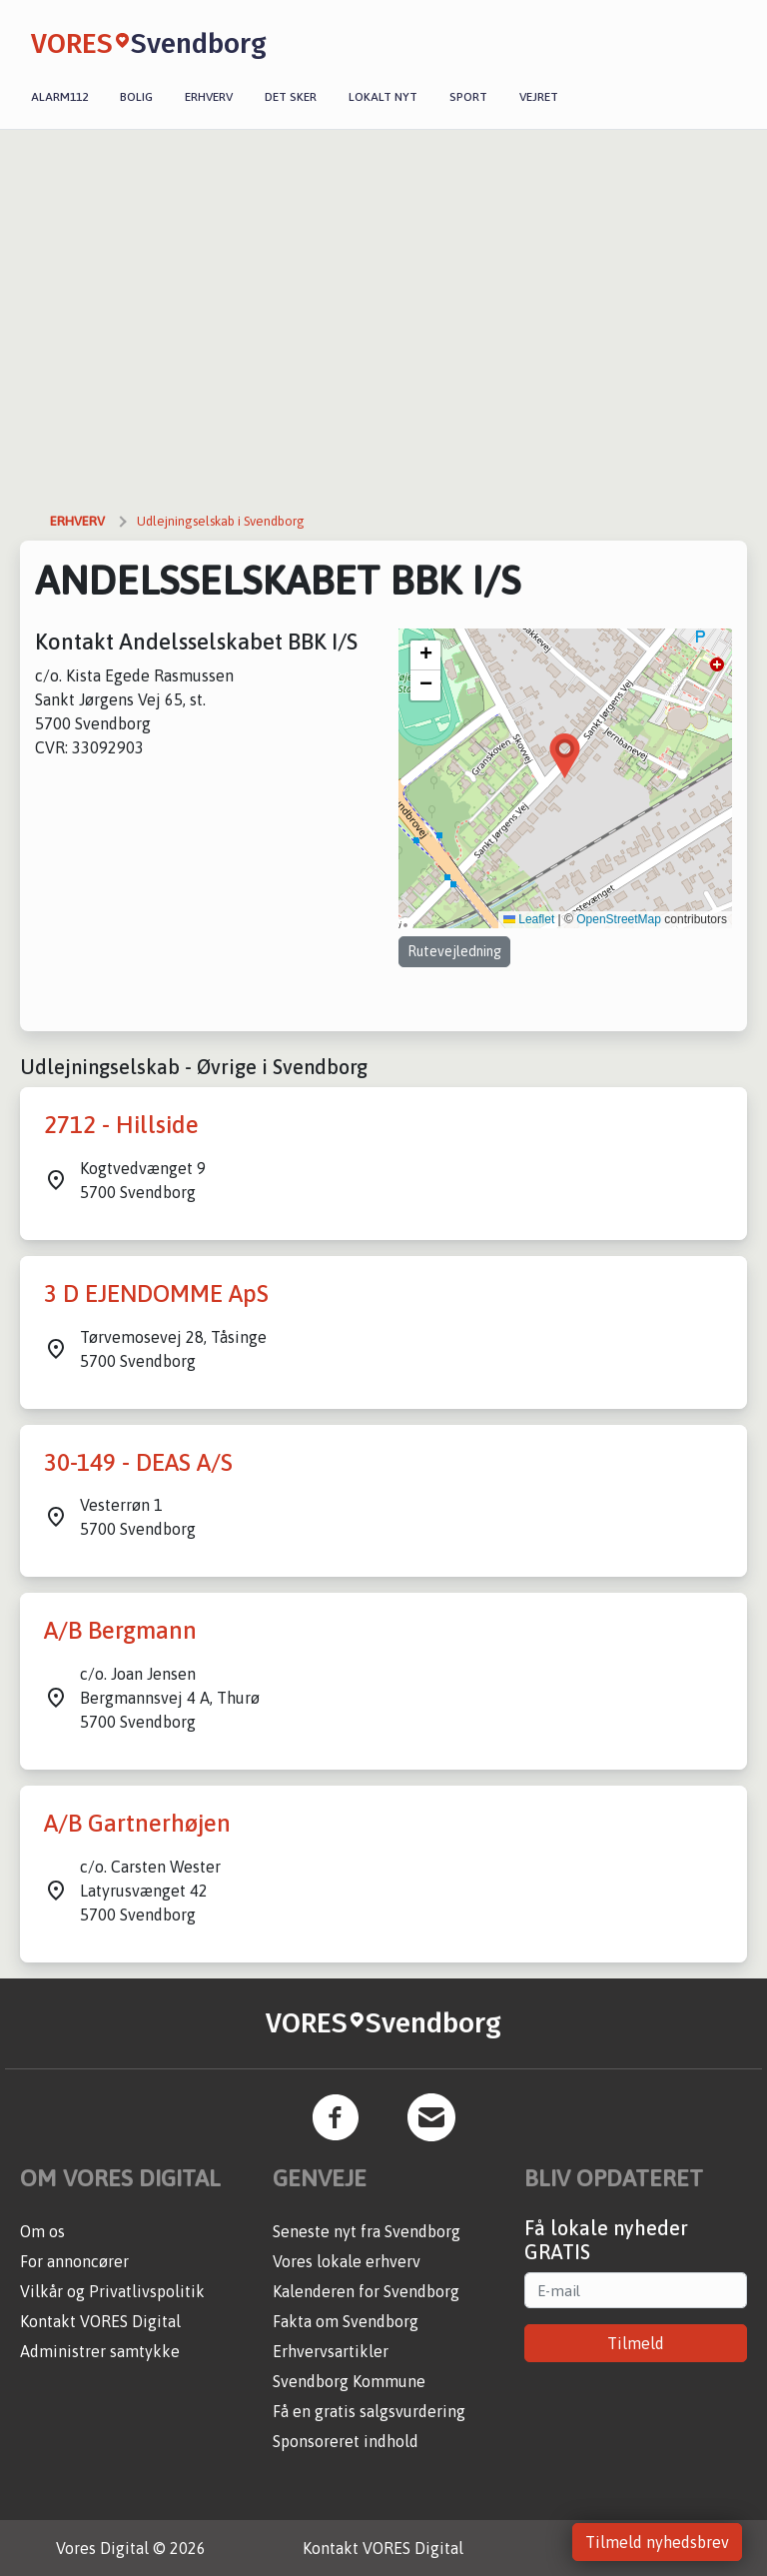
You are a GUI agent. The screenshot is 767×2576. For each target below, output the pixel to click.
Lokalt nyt (383, 97)
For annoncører (74, 2261)
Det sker (291, 97)
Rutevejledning (454, 951)
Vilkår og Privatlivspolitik (112, 2291)
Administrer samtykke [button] (100, 2351)
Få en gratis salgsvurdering (369, 2411)
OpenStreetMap (618, 919)
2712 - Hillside (121, 1124)
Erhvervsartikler (330, 2351)
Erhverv (209, 97)
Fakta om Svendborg (345, 2321)
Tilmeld (635, 2343)
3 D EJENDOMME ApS (156, 1293)
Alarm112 (59, 97)
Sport (468, 97)
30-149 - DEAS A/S (138, 1462)
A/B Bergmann (120, 1630)
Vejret (538, 97)
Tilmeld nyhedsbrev (657, 2542)
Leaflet (528, 919)
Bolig (136, 97)
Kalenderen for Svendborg (366, 2291)
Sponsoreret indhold (345, 2441)
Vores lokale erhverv (346, 2261)
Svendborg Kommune (349, 2381)
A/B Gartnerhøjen (137, 1823)
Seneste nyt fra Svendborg (366, 2231)
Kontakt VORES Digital (100, 2321)
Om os (42, 2231)
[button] (564, 755)
